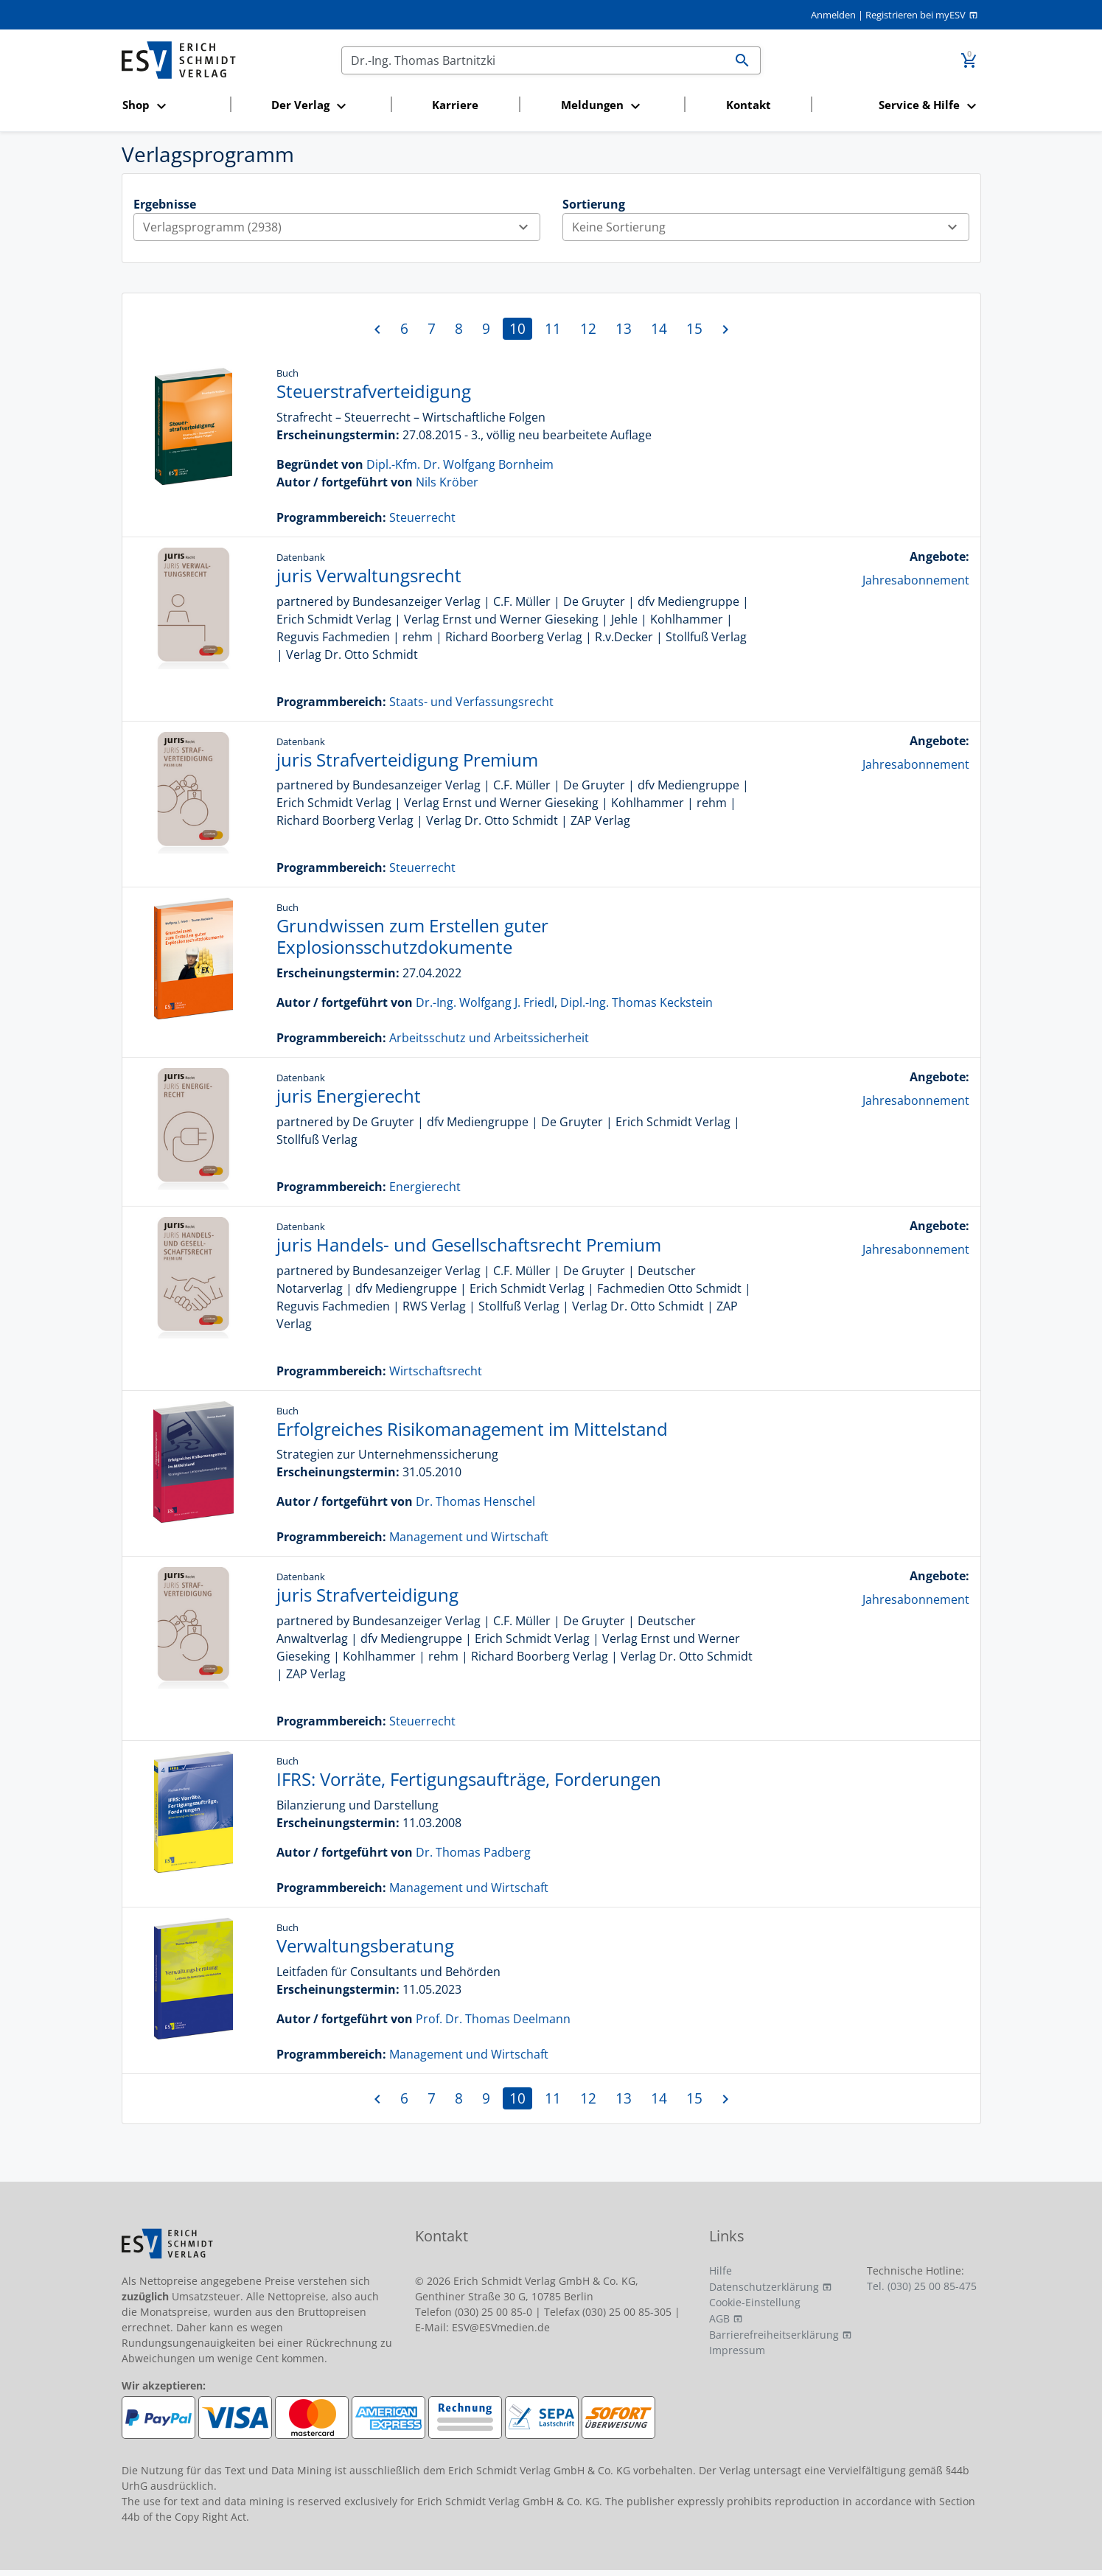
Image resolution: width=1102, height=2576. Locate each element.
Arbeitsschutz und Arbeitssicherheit (489, 1038)
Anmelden (833, 14)
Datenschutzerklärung (764, 2287)
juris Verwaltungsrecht (368, 575)
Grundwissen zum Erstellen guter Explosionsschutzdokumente (412, 936)
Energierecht (425, 1187)
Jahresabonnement (915, 580)
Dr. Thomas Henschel (475, 1501)
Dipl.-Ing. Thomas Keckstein (636, 1002)
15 (694, 328)
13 (623, 328)
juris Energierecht (348, 1095)
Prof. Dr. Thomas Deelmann (493, 2019)
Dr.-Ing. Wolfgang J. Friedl (485, 1002)
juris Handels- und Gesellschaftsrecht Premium (468, 1244)
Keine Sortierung (770, 227)
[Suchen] (533, 60)
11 (553, 328)
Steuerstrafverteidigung (373, 391)
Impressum (737, 2350)
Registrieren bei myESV (915, 14)
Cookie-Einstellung (755, 2302)
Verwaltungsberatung (365, 1945)
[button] (171, 106)
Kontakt (748, 104)
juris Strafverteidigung (367, 1594)
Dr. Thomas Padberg (473, 1852)
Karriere (455, 104)
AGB (719, 2318)
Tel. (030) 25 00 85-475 (922, 2286)
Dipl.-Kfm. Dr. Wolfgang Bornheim (460, 464)
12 (588, 328)
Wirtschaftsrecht (435, 1371)
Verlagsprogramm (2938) (341, 227)
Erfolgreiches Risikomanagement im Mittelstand (472, 1429)
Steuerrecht (422, 517)
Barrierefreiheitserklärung (774, 2335)
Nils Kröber (447, 482)
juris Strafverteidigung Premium (407, 759)
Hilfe (720, 2270)
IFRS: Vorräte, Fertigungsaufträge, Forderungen (468, 1779)
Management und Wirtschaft (468, 1537)
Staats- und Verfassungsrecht (471, 702)
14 (659, 328)
